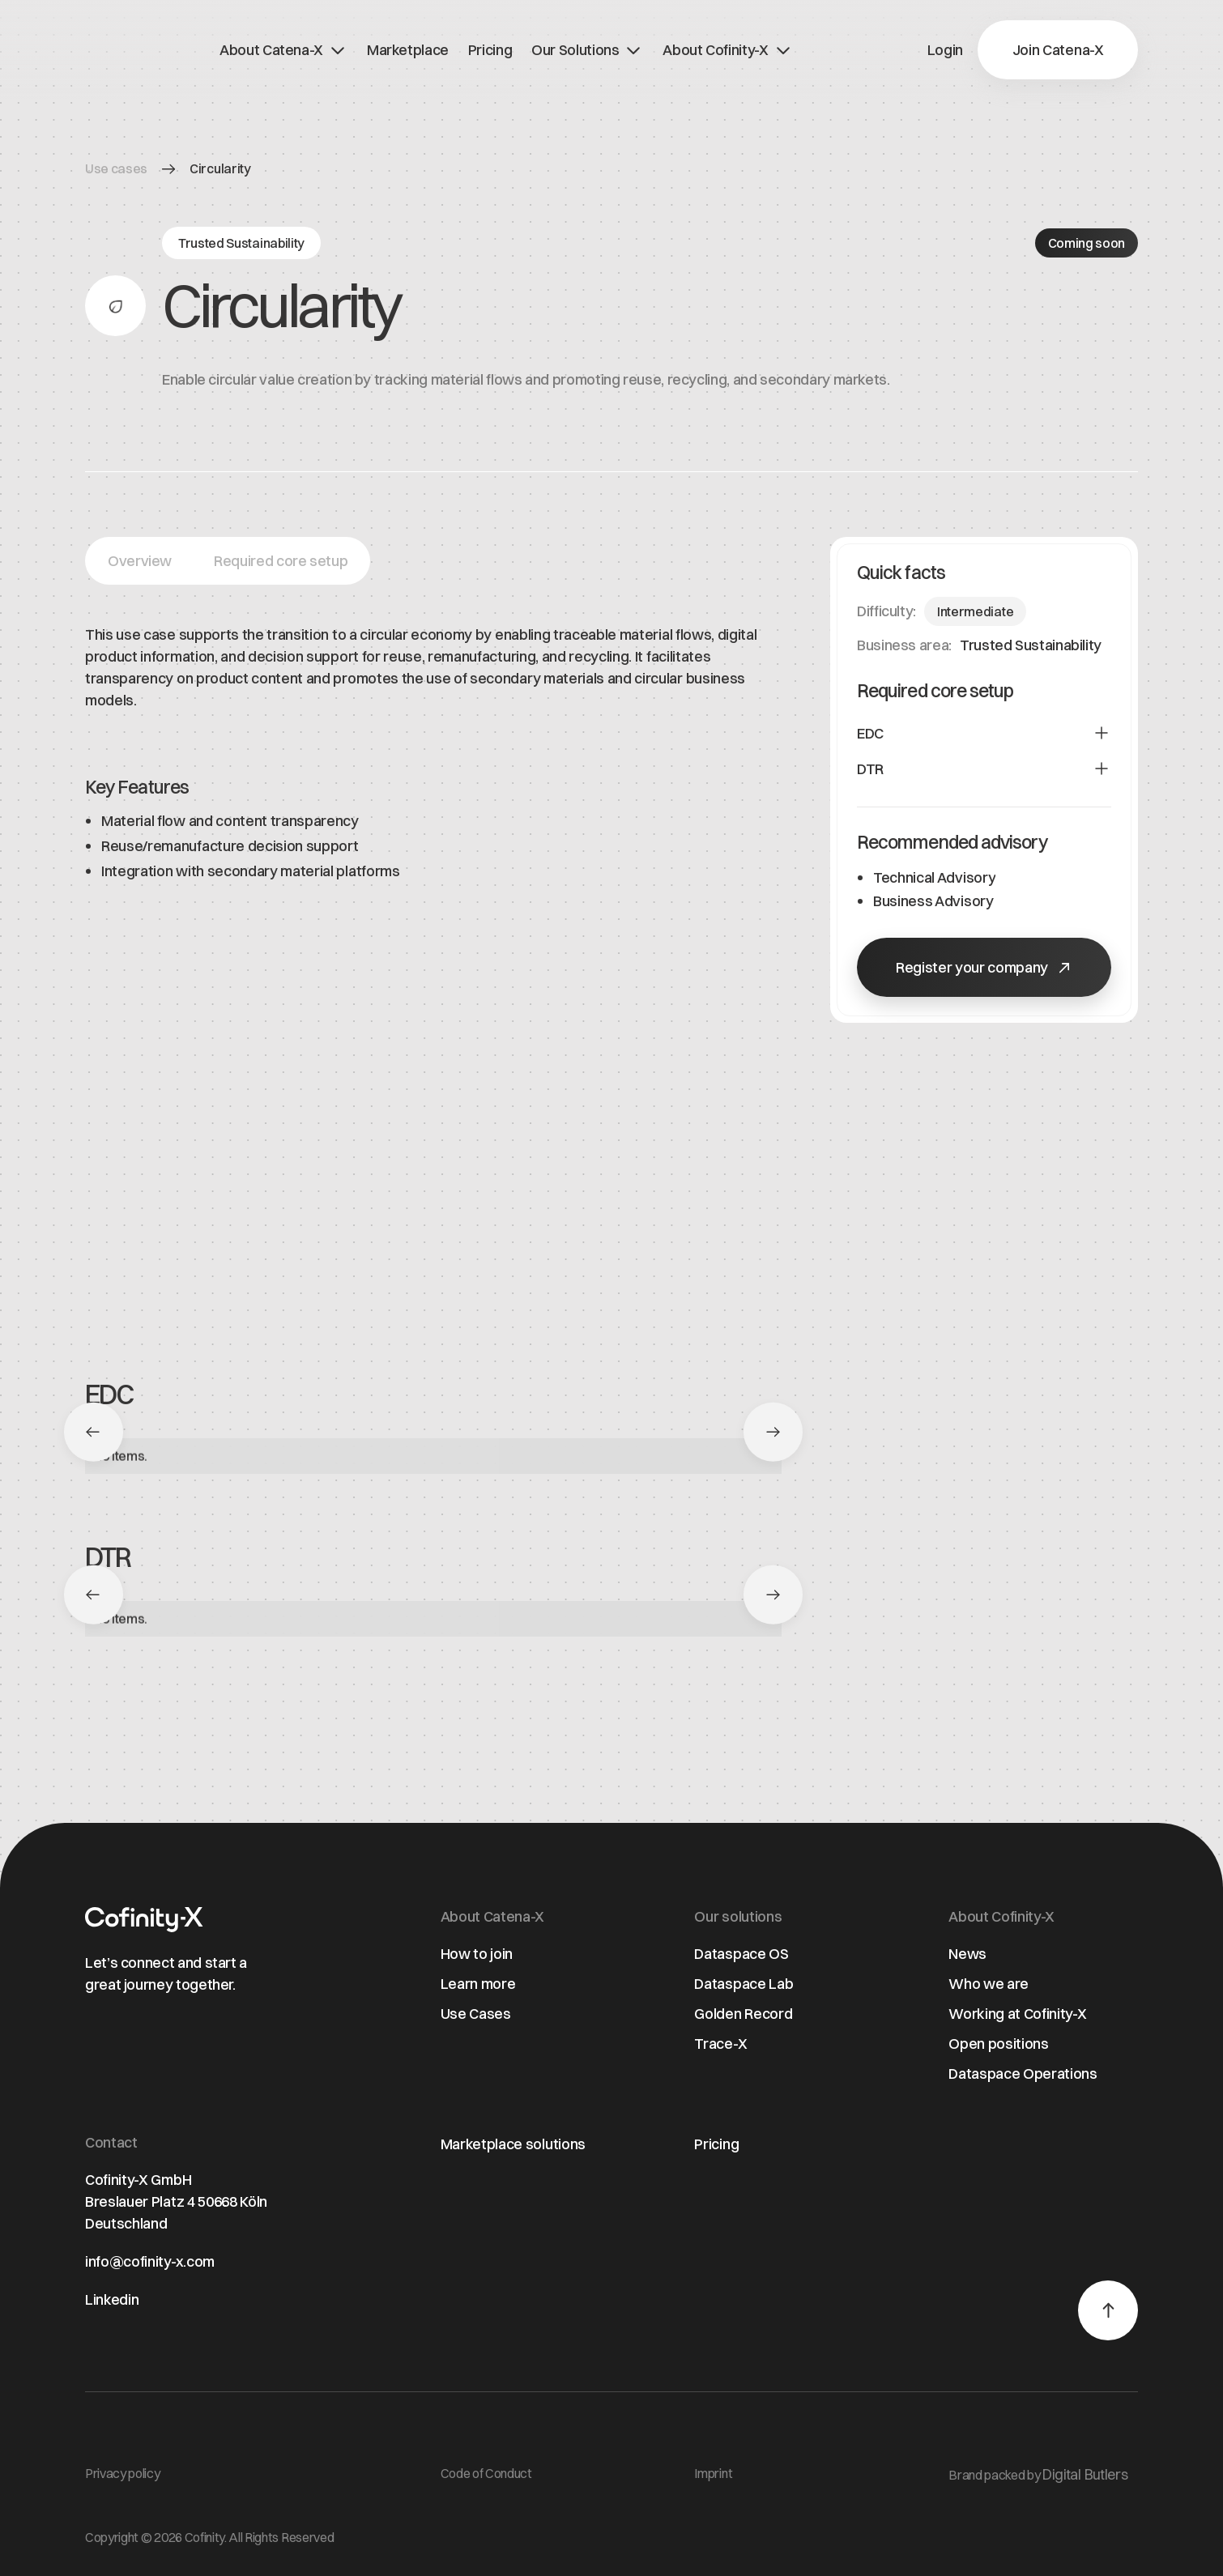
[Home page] (144, 1919)
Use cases (116, 168)
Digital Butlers (1084, 2474)
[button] (1058, 49)
